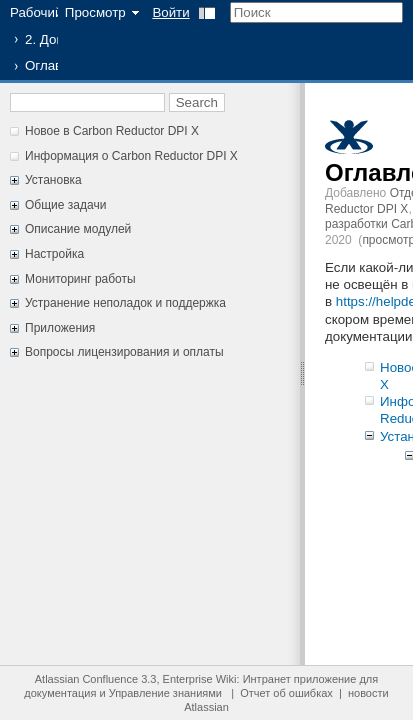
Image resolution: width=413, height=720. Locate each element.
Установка (53, 180)
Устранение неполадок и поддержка (125, 303)
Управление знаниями (165, 693)
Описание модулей (78, 229)
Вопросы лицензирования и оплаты (124, 352)
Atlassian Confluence (86, 679)
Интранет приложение (300, 679)
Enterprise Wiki (200, 679)
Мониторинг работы (80, 279)
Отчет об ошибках (286, 693)
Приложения (60, 328)
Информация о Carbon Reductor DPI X (131, 156)
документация (60, 693)
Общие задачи (65, 205)
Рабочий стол (52, 12)
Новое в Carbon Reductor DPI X (112, 131)
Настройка (54, 254)
